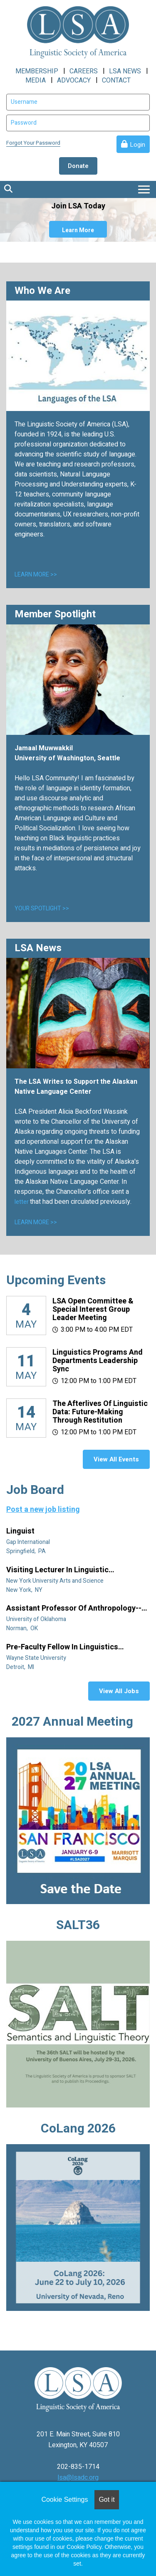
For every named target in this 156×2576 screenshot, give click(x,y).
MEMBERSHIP (36, 71)
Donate (78, 165)
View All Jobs (119, 1691)
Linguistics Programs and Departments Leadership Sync (97, 1361)
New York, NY (25, 1590)
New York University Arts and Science (55, 1580)
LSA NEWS (125, 71)
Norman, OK (22, 1628)
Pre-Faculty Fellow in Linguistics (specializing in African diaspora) (65, 1647)
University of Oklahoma (36, 1619)
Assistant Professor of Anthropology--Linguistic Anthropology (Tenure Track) (75, 1608)
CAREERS (83, 71)
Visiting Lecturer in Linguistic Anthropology (57, 1570)
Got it (106, 2499)
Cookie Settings (64, 2499)
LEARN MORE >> (36, 574)
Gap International (28, 1542)
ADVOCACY (74, 80)
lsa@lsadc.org (78, 2478)
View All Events (116, 1459)
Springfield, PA (26, 1551)
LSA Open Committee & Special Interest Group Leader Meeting (93, 1309)
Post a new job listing (43, 1509)
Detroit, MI (20, 1667)
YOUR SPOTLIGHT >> (42, 908)
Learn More (78, 230)
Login (137, 144)
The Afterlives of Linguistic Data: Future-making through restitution (100, 1412)
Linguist (21, 1531)
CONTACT (116, 80)
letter (22, 1202)
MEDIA (35, 80)
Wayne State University (36, 1658)
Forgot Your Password (33, 143)
